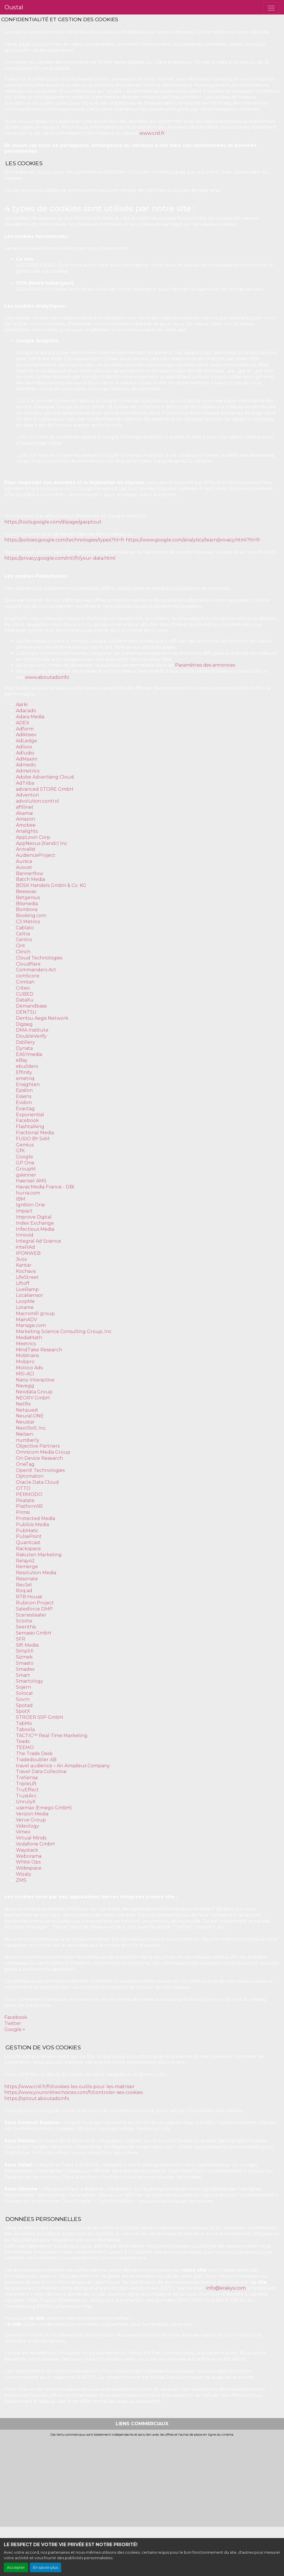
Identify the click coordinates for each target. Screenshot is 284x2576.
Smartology (29, 1681)
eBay (22, 1060)
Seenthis (26, 1627)
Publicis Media (32, 1524)
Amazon (25, 819)
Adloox (24, 747)
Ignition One (30, 1205)
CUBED (24, 994)
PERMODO (29, 1494)
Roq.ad (24, 1590)
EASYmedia (29, 1054)
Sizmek (24, 1657)
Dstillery (25, 1042)
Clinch (23, 952)
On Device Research (39, 1458)
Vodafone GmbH (35, 1844)
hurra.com (28, 1193)
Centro (24, 939)
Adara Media (30, 716)
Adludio (25, 753)
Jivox (21, 1259)
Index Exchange (35, 1223)
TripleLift (26, 1783)
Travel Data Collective (41, 1771)
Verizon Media (32, 1814)
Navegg (25, 1385)
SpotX (23, 1711)
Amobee (26, 825)
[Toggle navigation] (271, 8)
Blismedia (27, 903)
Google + (14, 2029)
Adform (25, 729)
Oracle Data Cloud (37, 1482)
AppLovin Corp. (33, 837)
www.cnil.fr (152, 133)
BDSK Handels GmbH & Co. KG (51, 885)
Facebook (27, 1120)
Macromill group (35, 1313)
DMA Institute (32, 1030)
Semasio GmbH (33, 1633)
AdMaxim (26, 759)
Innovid (24, 1235)
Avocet (24, 867)
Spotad (24, 1705)
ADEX (22, 723)
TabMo (24, 1723)
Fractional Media (35, 1132)
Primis (23, 1512)
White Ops (28, 1862)
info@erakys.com (226, 2288)
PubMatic (27, 1530)
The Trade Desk (34, 1753)
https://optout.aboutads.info (36, 2098)
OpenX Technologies (40, 1470)
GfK (20, 1150)
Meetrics (26, 1343)
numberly (27, 1440)
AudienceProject (35, 855)
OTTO (23, 1488)
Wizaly (23, 1874)
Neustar (25, 1422)
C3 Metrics (28, 921)
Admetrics (27, 771)
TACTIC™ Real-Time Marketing (52, 1735)
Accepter (16, 2567)
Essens (23, 1096)
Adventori (27, 795)
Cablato (25, 927)
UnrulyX (26, 1801)
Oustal (14, 7)
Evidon (24, 1102)
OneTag (25, 1464)
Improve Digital (34, 1217)
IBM (20, 1199)
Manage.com (31, 1325)
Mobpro (25, 1361)
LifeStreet (27, 1277)
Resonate (27, 1578)
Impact (24, 1211)
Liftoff (23, 1283)
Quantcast (28, 1542)
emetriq (25, 1078)
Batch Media (30, 879)
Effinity (24, 1072)
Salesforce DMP (34, 1609)
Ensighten (28, 1084)
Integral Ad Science (38, 1241)
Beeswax (26, 891)
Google (24, 1156)
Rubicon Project (35, 1603)
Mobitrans (27, 1355)
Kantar (24, 1265)
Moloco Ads (29, 1367)
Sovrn (23, 1699)
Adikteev (26, 734)
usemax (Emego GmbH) (44, 1807)
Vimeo (23, 1832)
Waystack (27, 1850)
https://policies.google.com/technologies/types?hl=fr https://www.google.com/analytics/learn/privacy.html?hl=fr (132, 540)
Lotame (25, 1307)
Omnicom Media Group (43, 1452)
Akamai (24, 813)
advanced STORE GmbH (44, 789)
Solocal (24, 1693)
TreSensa (27, 1777)
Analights (27, 831)
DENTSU (26, 1012)
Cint (20, 945)
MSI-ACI (25, 1374)
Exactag (25, 1108)
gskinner (26, 1175)
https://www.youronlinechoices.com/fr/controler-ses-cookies (73, 2092)
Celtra (23, 934)
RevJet (24, 1585)
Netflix (23, 1404)
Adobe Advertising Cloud (45, 777)
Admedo (26, 765)
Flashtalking (30, 1126)
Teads (23, 1741)
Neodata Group (34, 1392)
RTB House (29, 1596)
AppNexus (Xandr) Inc (41, 843)
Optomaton (29, 1476)
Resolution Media (36, 1572)
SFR (20, 1639)
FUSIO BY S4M (33, 1138)
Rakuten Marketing (39, 1554)
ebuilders (27, 1066)
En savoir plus (45, 2567)
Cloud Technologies (39, 958)
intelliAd (25, 1247)
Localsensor (29, 1295)
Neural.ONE (30, 1416)
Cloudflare (28, 964)
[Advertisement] (142, 2480)
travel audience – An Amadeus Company (63, 1765)
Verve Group (31, 1820)
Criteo (23, 988)
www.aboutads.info (47, 677)
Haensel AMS (31, 1181)
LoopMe (25, 1301)
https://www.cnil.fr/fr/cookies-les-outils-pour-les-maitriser (69, 2086)
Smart (23, 1675)
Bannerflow (29, 873)
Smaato (25, 1663)
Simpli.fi (25, 1651)
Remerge (27, 1566)
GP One (25, 1163)
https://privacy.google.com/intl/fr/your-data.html (60, 558)
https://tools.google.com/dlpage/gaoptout (52, 522)
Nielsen (24, 1434)
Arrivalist (26, 849)
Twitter (12, 2023)
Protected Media (35, 1518)
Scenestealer (31, 1615)
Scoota (24, 1621)
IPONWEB (28, 1253)
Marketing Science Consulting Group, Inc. (64, 1331)
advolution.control (37, 801)
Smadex (25, 1669)
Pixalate (25, 1500)
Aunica (24, 861)
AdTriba (25, 783)
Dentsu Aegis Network (42, 1018)
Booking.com (31, 915)
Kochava (26, 1271)
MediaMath (29, 1337)
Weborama (28, 1856)
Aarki (22, 704)
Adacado (26, 710)
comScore (27, 976)
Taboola (25, 1729)
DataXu (25, 1000)
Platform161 (29, 1506)
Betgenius (28, 897)
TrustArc (26, 1796)
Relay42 (25, 1561)
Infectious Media (35, 1229)
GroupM (26, 1169)
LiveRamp (27, 1289)
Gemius (25, 1145)
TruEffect (27, 1790)
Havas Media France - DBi (45, 1187)
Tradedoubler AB (36, 1759)
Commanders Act (36, 969)
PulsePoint (29, 1536)
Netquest (27, 1410)
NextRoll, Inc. (31, 1428)
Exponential (30, 1114)
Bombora (26, 909)
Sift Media (27, 1645)
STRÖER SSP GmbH (39, 1717)
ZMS (21, 1880)
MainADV (26, 1319)
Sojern (23, 1687)
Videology (27, 1826)
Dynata (24, 1048)
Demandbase (31, 1006)
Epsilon (24, 1090)
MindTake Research (39, 1349)
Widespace (28, 1868)
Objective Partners (38, 1446)
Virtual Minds (31, 1838)
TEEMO (25, 1747)
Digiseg (24, 1024)
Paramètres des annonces (205, 665)
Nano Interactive (35, 1380)
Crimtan (25, 982)
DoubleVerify (31, 1036)
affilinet (25, 807)
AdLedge (26, 740)
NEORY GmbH (33, 1398)
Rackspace (28, 1548)
